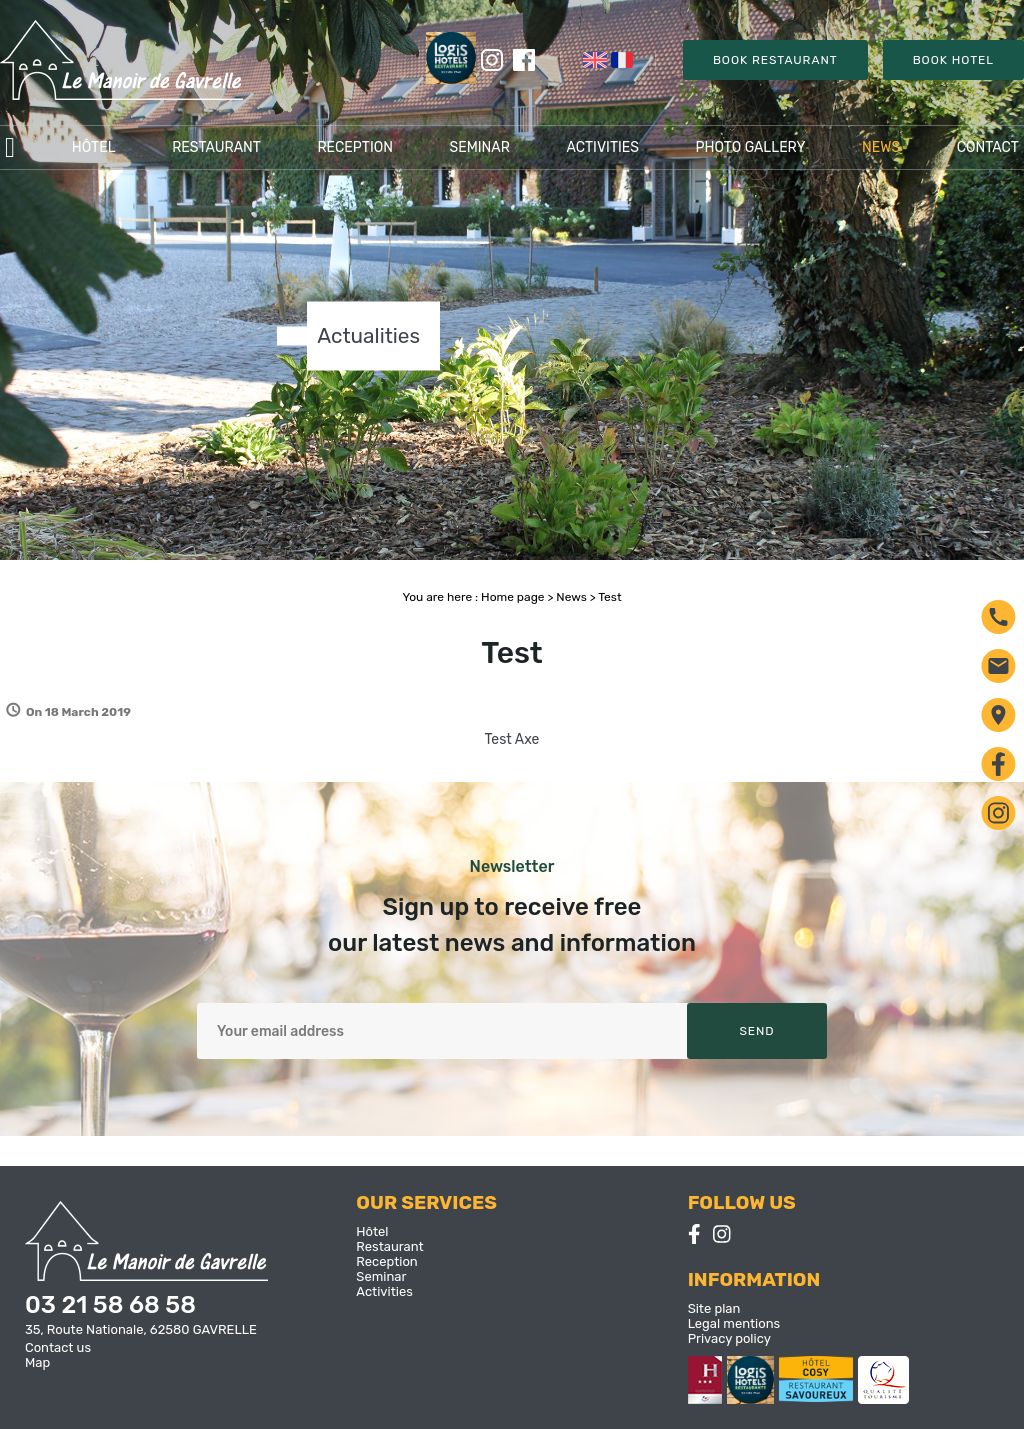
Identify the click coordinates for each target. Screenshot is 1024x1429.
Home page (512, 597)
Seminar (479, 147)
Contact (988, 147)
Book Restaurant (775, 60)
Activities (602, 147)
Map (37, 1362)
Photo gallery (751, 147)
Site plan (714, 1308)
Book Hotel (953, 60)
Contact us (58, 1347)
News (881, 147)
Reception (354, 147)
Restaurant (216, 147)
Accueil (10, 147)
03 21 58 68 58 (110, 1305)
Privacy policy (729, 1338)
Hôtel (94, 147)
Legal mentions (734, 1323)
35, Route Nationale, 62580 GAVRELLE (141, 1329)
